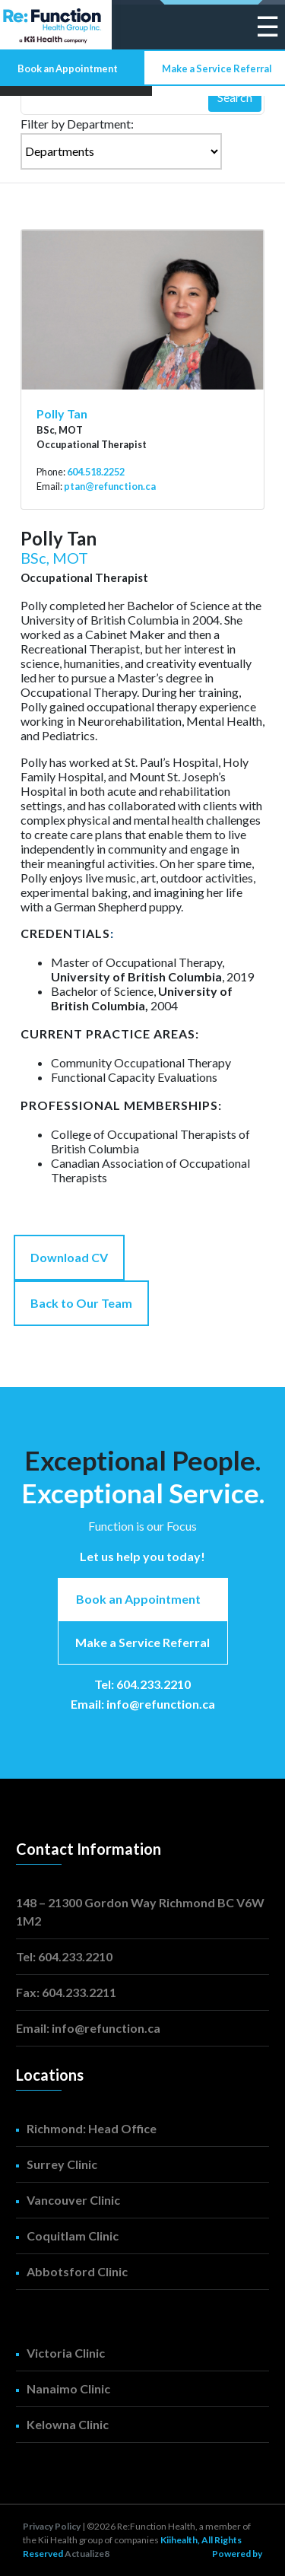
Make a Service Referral (217, 68)
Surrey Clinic (62, 2164)
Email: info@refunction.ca (143, 1704)
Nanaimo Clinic (68, 2388)
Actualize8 (87, 2553)
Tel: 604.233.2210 (142, 1684)
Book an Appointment (67, 68)
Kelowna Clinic (68, 2424)
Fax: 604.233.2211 (66, 1992)
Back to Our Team (81, 1303)
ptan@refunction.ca (110, 486)
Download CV (69, 1257)
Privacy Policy (52, 2526)
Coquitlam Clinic (73, 2235)
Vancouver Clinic (73, 2200)
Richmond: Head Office (92, 2128)
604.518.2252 (96, 472)
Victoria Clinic (66, 2352)
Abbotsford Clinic (77, 2271)
